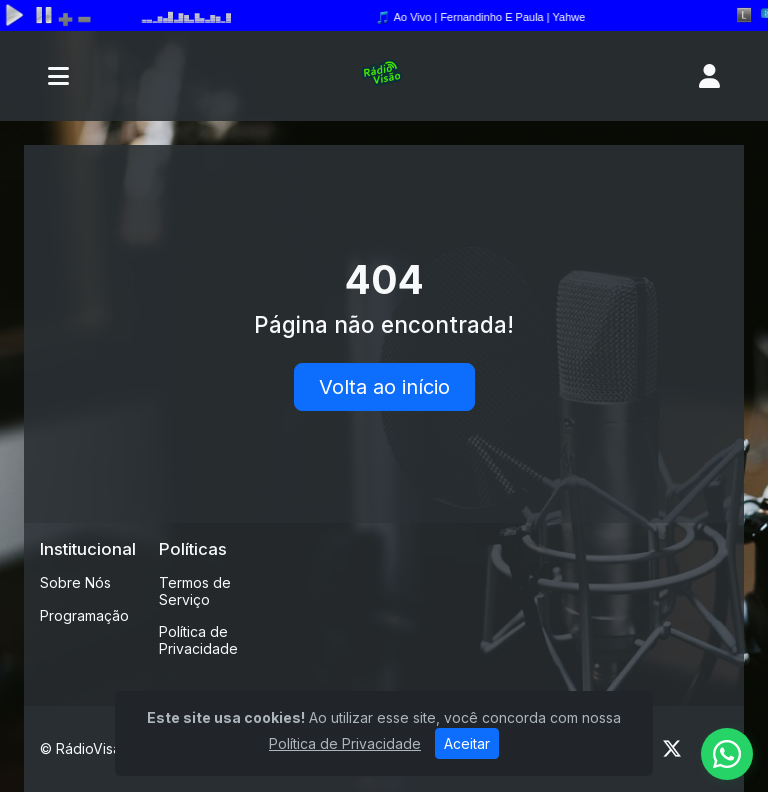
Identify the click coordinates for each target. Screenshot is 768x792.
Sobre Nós (75, 582)
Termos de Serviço (195, 591)
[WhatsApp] (727, 754)
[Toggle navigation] (58, 76)
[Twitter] (672, 749)
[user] (709, 76)
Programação (84, 615)
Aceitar (467, 743)
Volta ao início (384, 387)
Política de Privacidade (198, 640)
